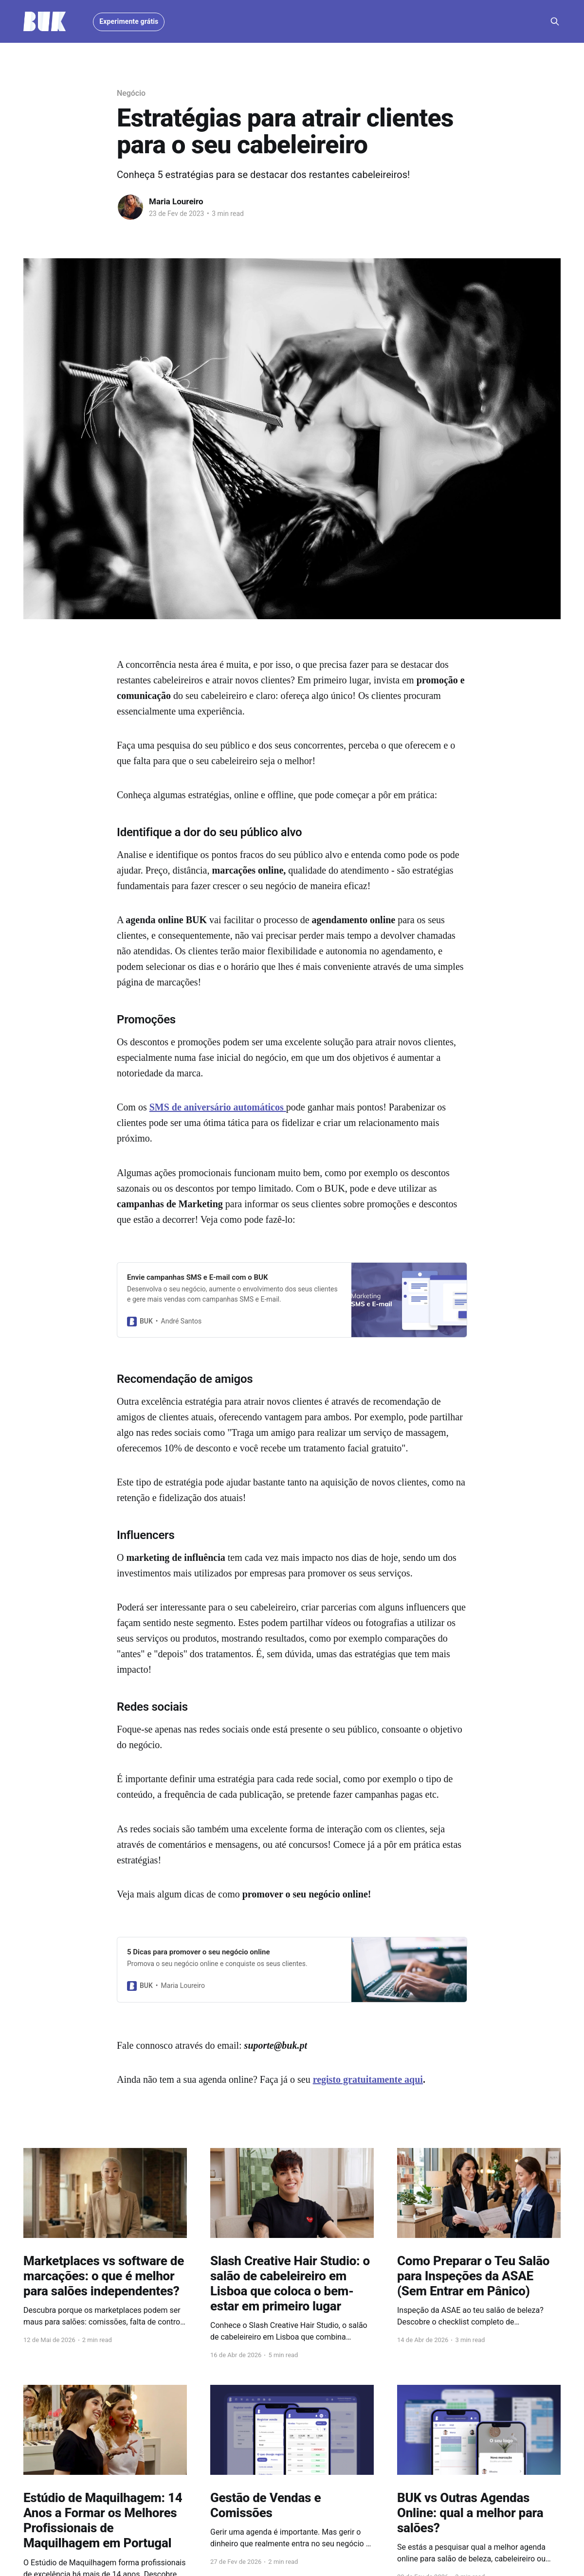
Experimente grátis (128, 21)
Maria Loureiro (176, 201)
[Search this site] (555, 21)
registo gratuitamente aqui (368, 2079)
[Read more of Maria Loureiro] (130, 207)
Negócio (131, 93)
